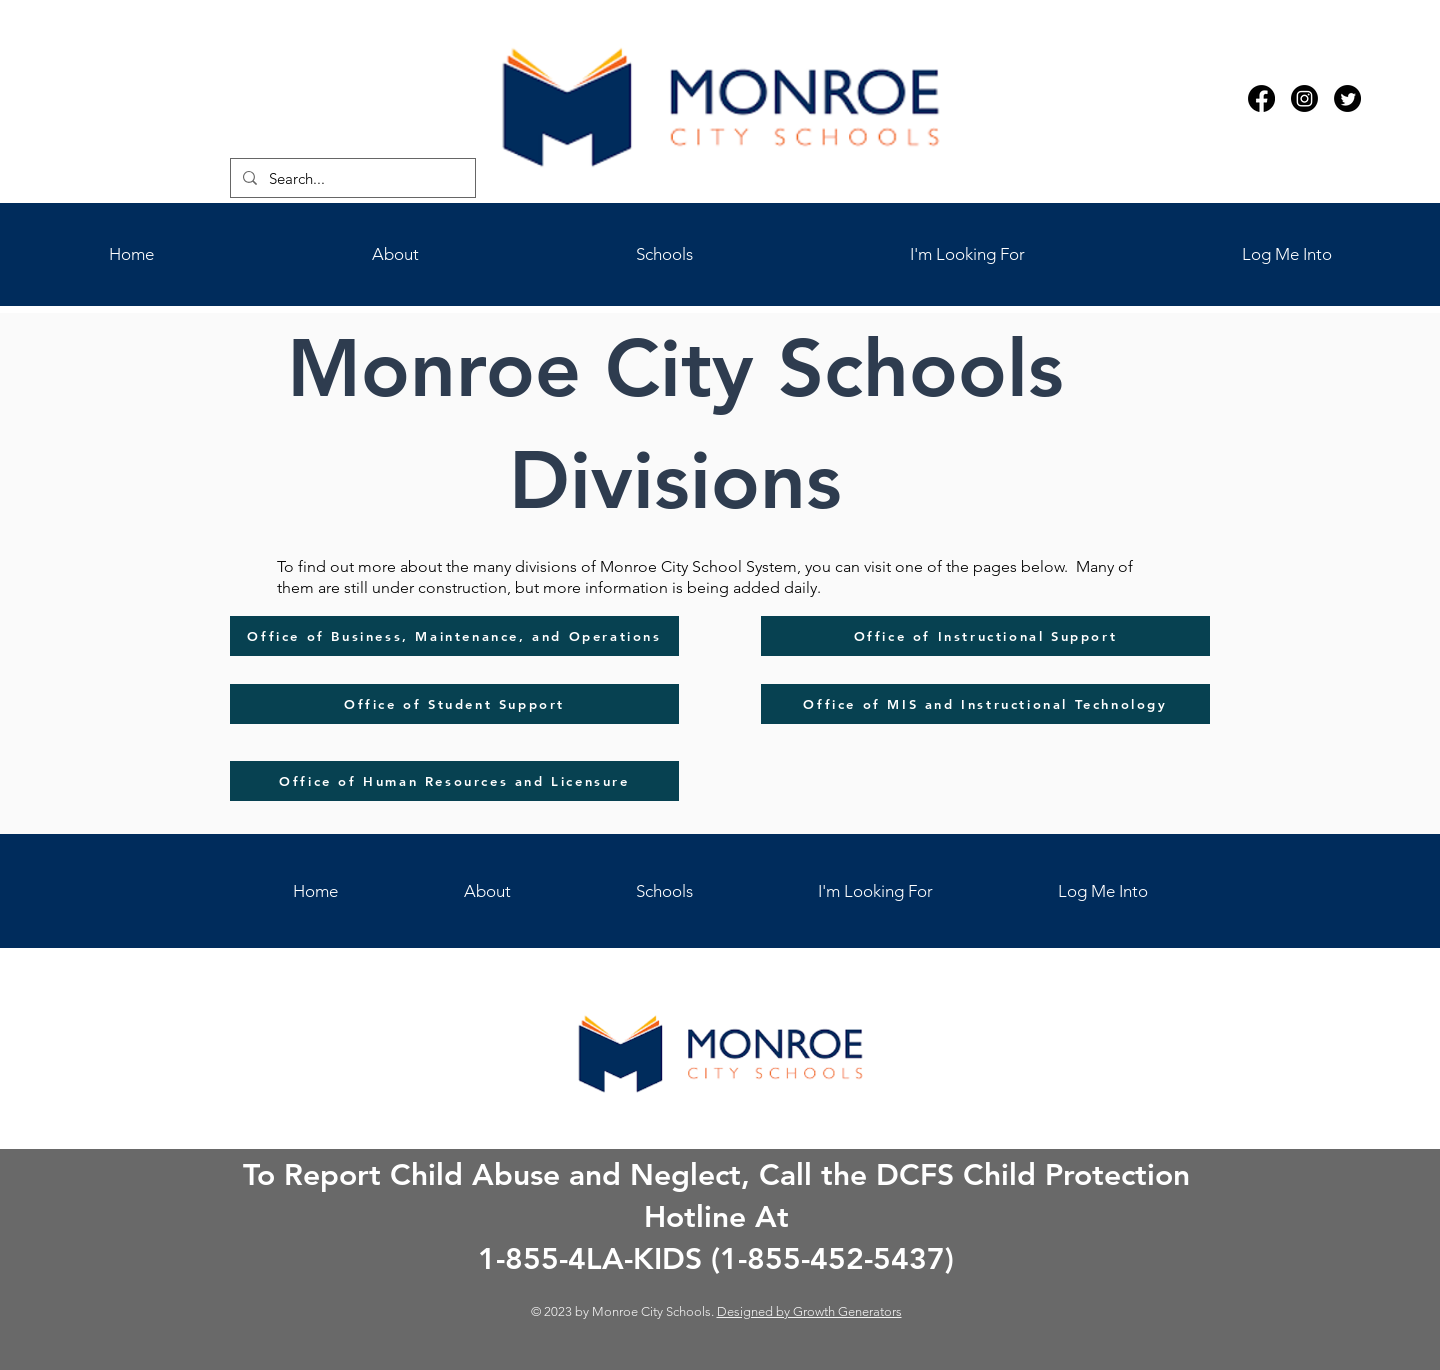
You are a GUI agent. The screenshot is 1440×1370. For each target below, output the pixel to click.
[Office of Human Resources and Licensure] (454, 781)
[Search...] (351, 178)
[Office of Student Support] (454, 704)
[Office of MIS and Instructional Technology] (985, 704)
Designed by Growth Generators (809, 1311)
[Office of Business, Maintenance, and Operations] (454, 636)
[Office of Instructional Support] (985, 636)
